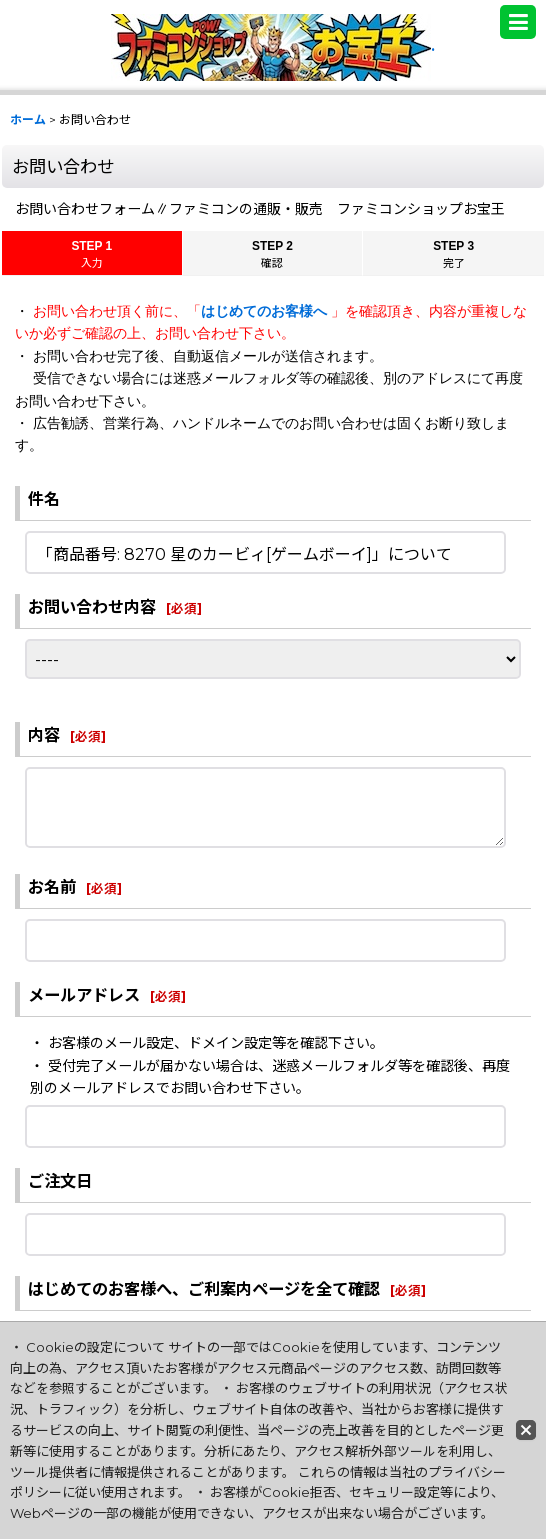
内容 (44, 735)
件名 (44, 499)
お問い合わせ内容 (92, 607)
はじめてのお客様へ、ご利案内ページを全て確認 (204, 1289)
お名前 (52, 887)
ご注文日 (60, 1181)
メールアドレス (84, 995)
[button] (518, 22)
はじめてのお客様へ (266, 311)
